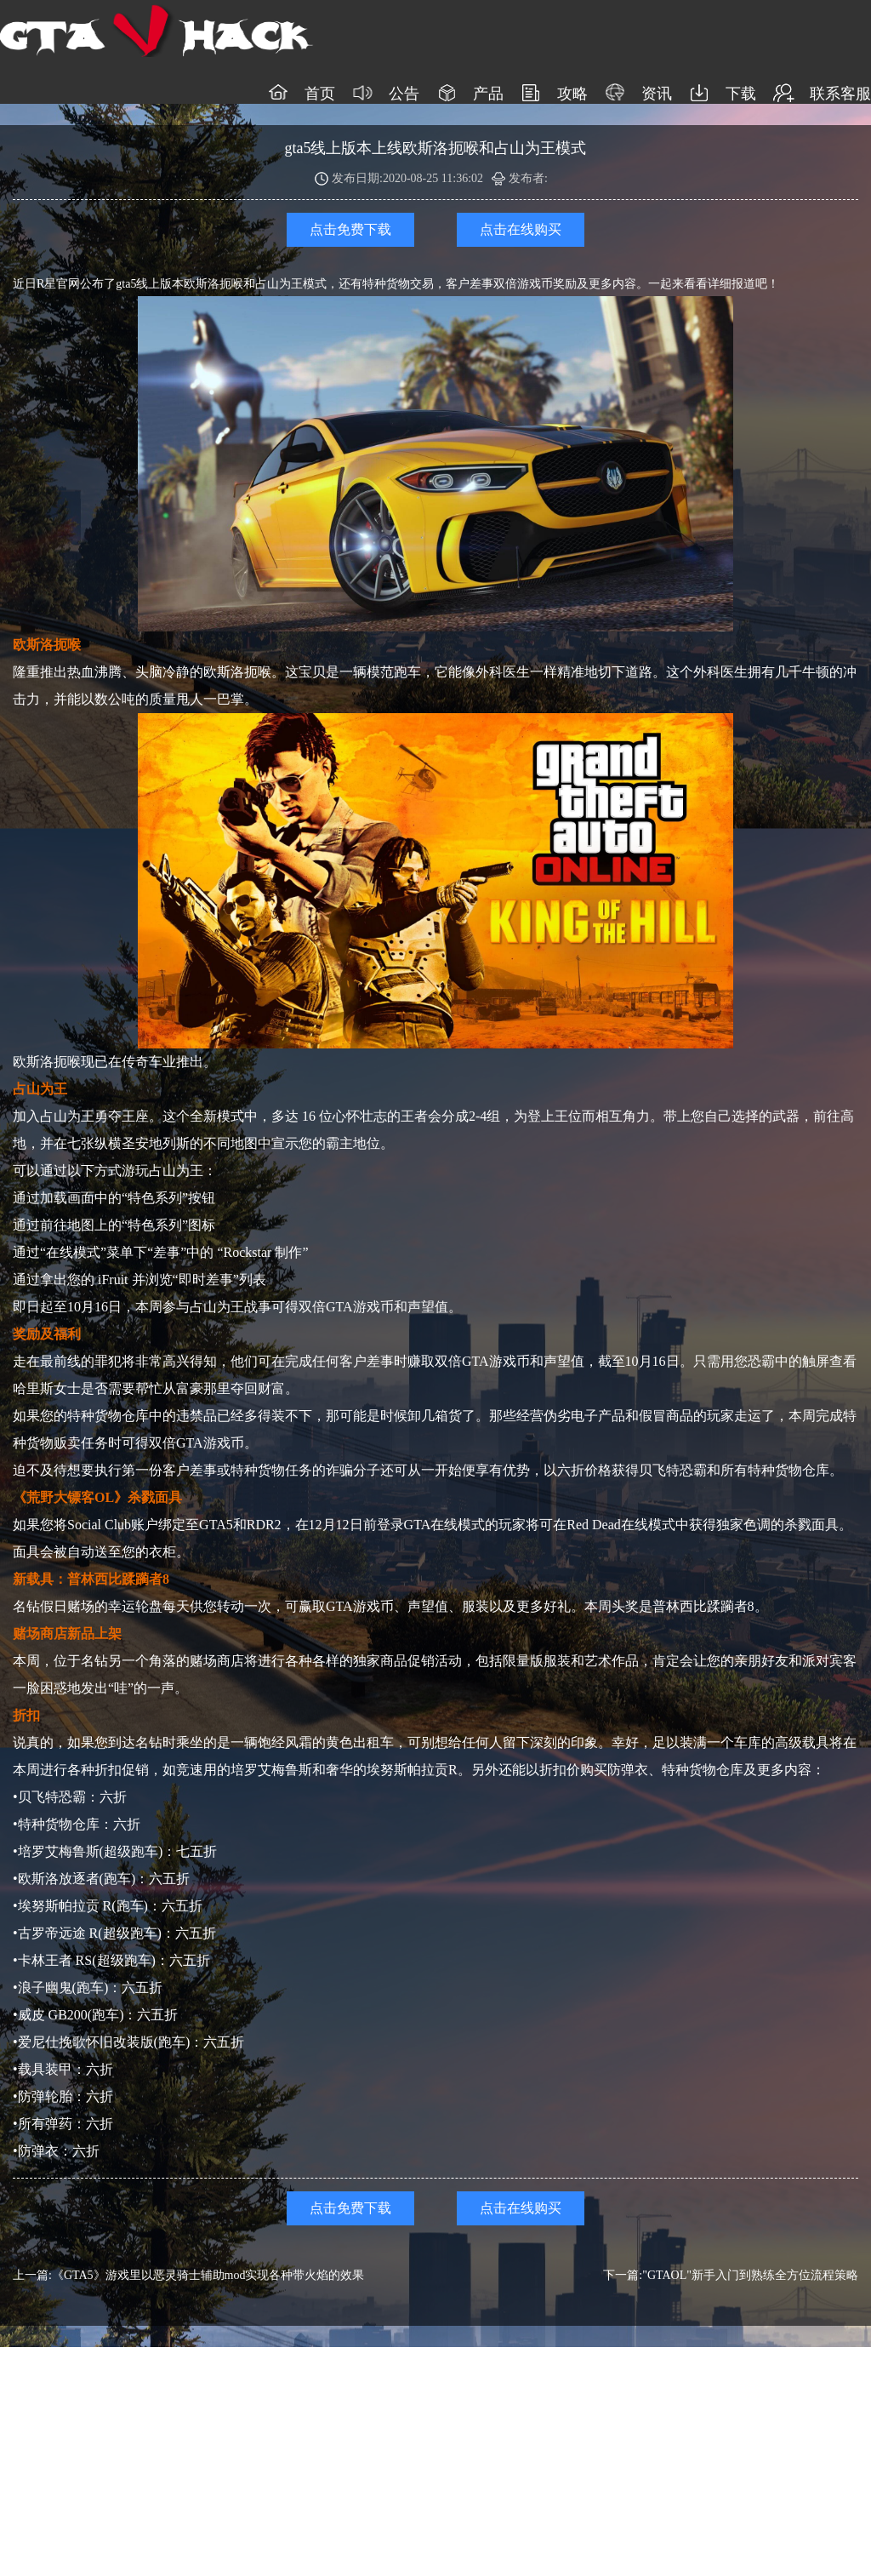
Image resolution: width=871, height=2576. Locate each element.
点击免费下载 (350, 229)
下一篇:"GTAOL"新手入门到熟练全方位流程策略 (730, 2275)
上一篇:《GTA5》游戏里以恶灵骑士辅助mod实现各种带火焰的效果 (188, 2275)
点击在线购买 (520, 229)
